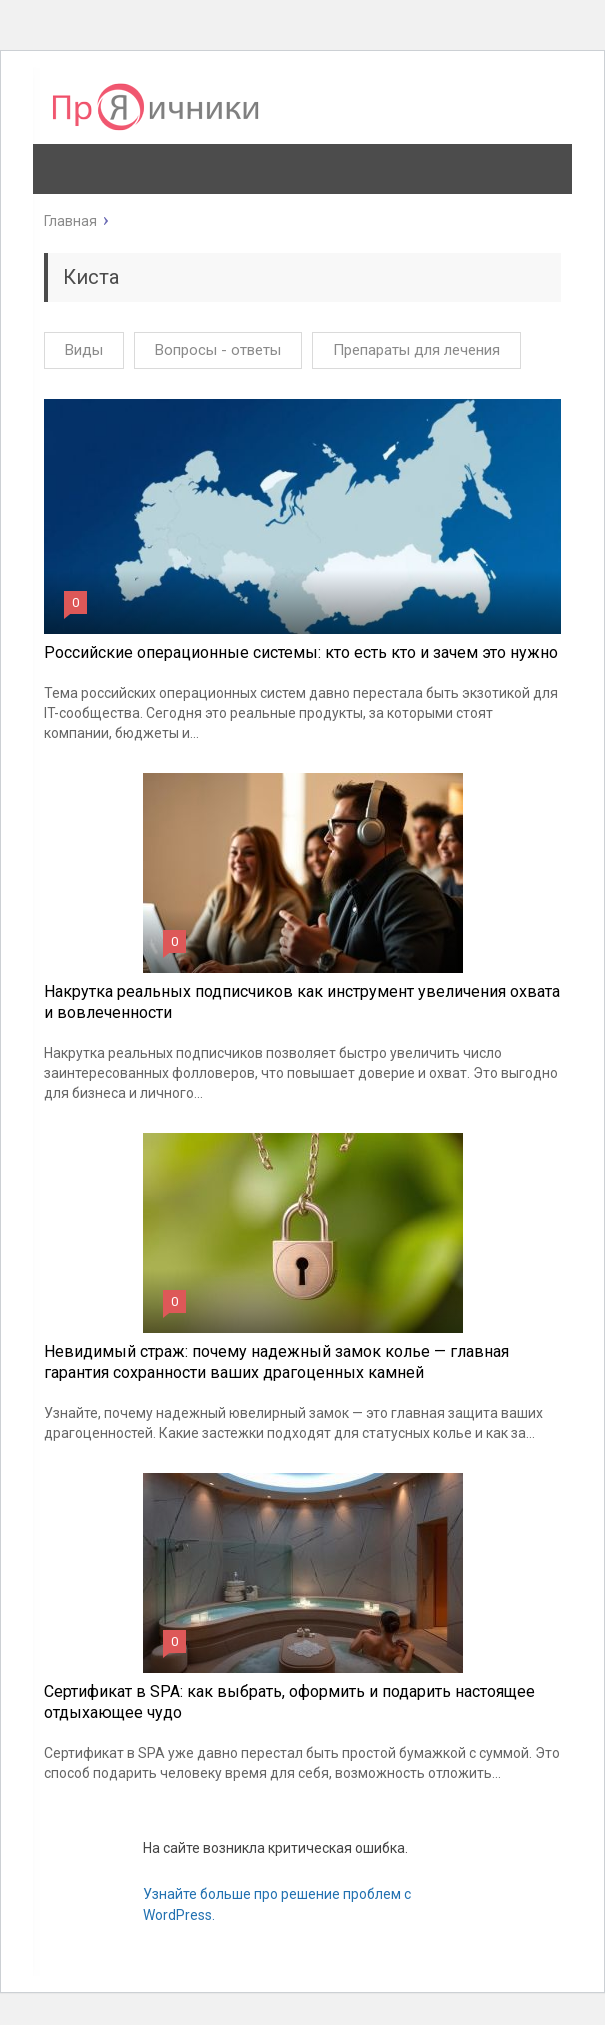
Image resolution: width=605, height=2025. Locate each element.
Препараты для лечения (416, 350)
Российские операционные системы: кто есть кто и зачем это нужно (301, 652)
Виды (84, 350)
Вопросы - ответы (218, 350)
